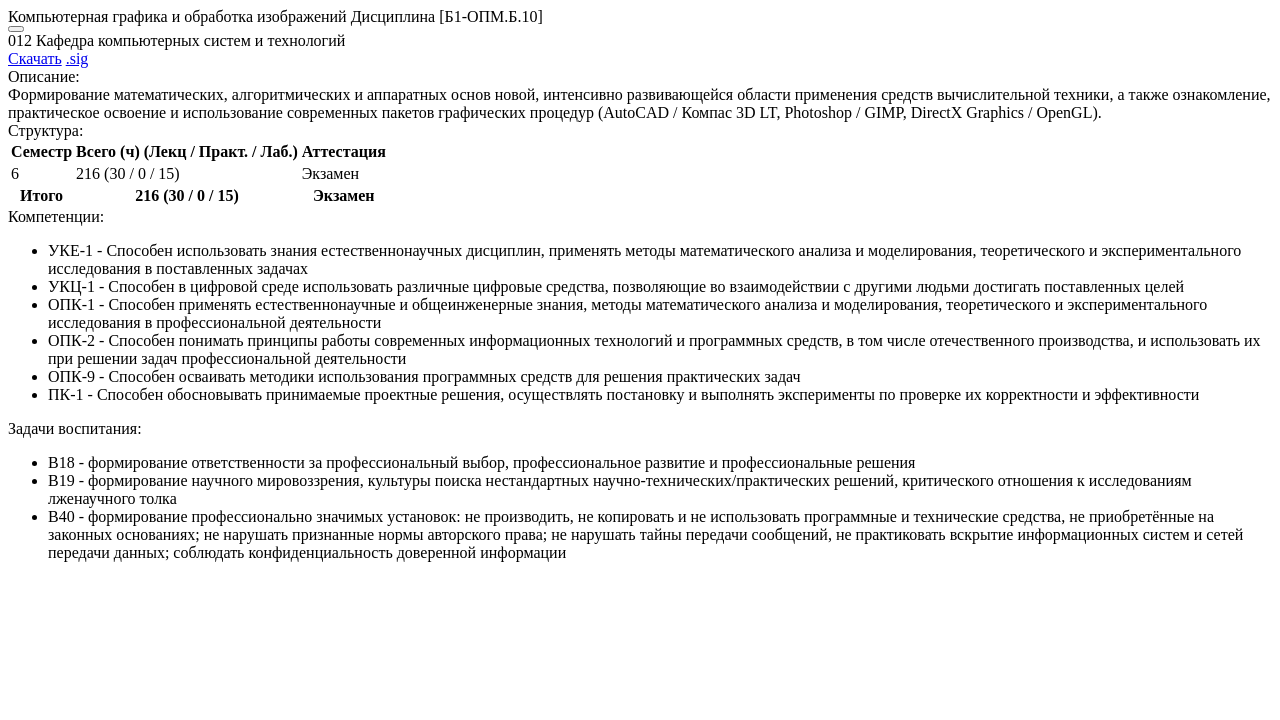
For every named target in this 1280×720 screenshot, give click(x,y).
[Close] (16, 29)
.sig (77, 58)
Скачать (35, 58)
